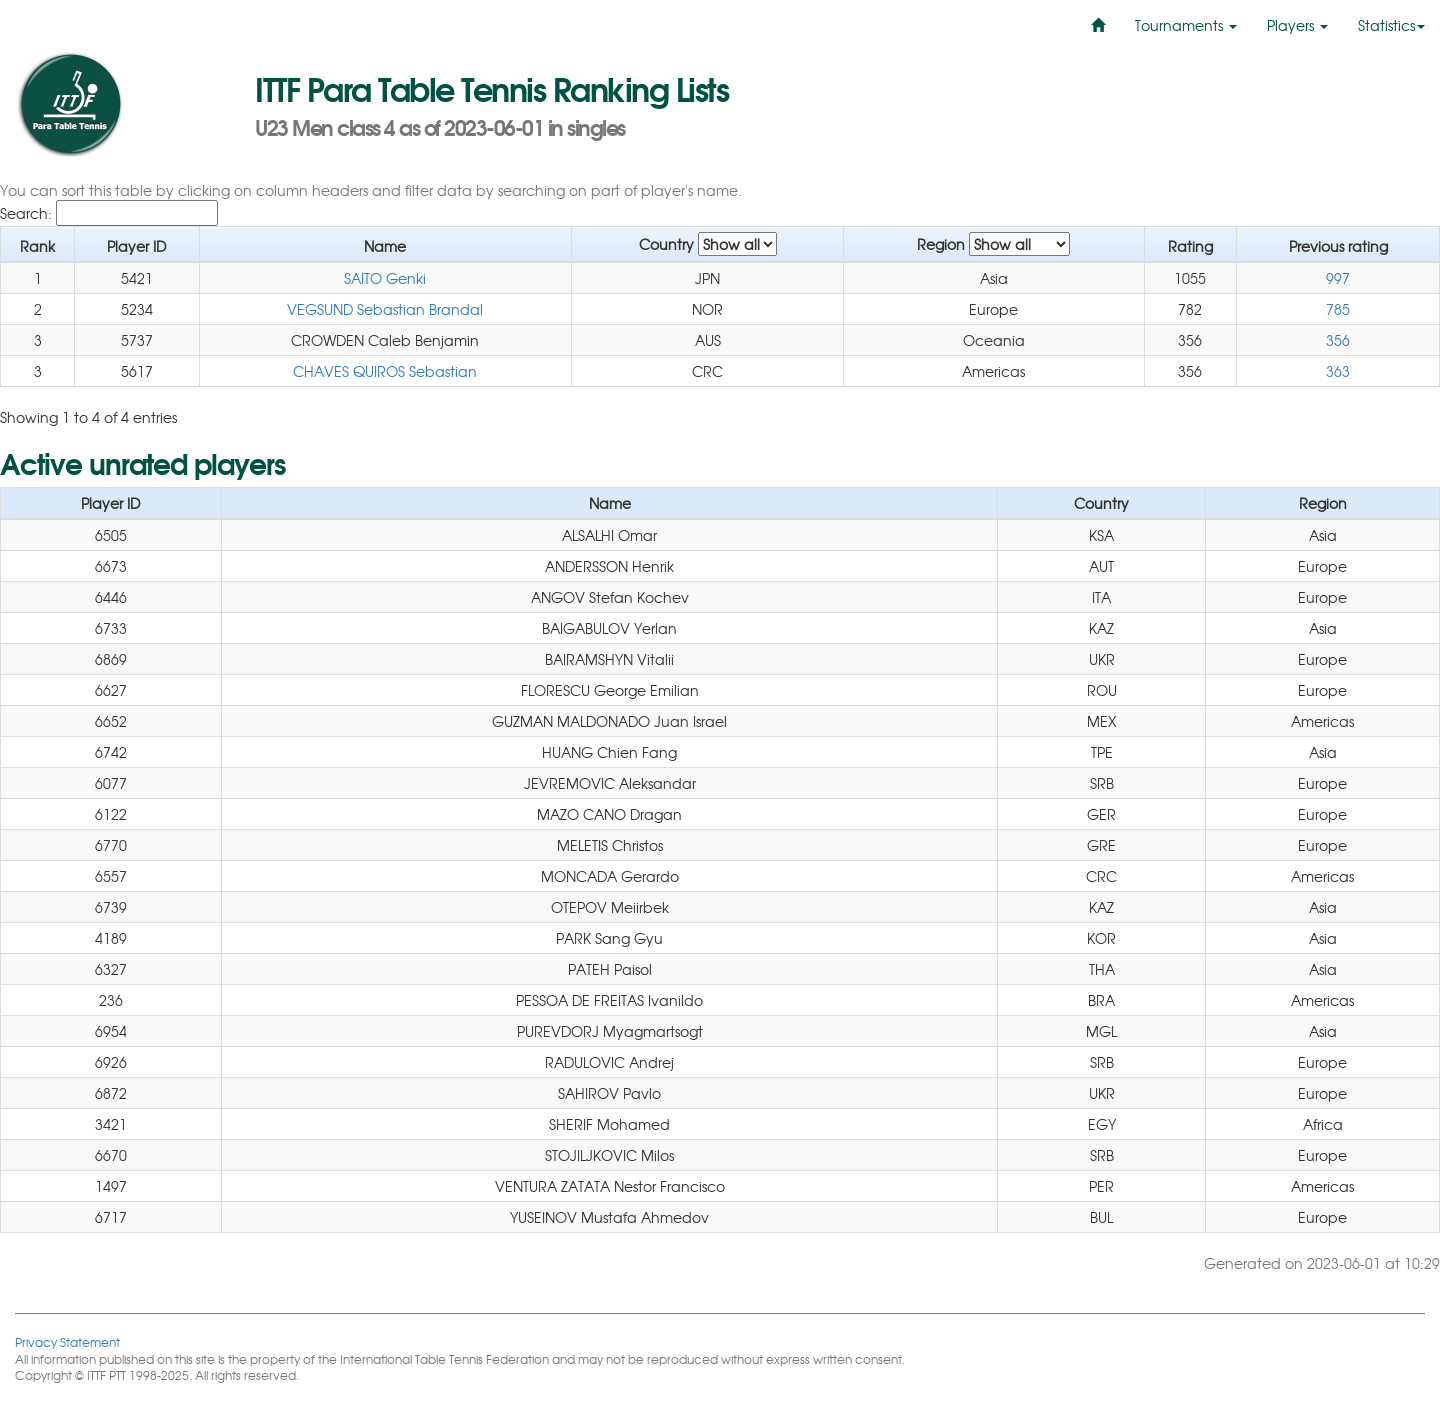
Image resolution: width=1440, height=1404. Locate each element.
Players (1297, 25)
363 (1338, 371)
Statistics (1391, 25)
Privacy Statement (67, 1341)
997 (1338, 278)
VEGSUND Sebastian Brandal (385, 309)
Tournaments (1186, 25)
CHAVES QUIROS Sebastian (385, 371)
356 (1338, 340)
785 (1338, 309)
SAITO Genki (385, 278)
